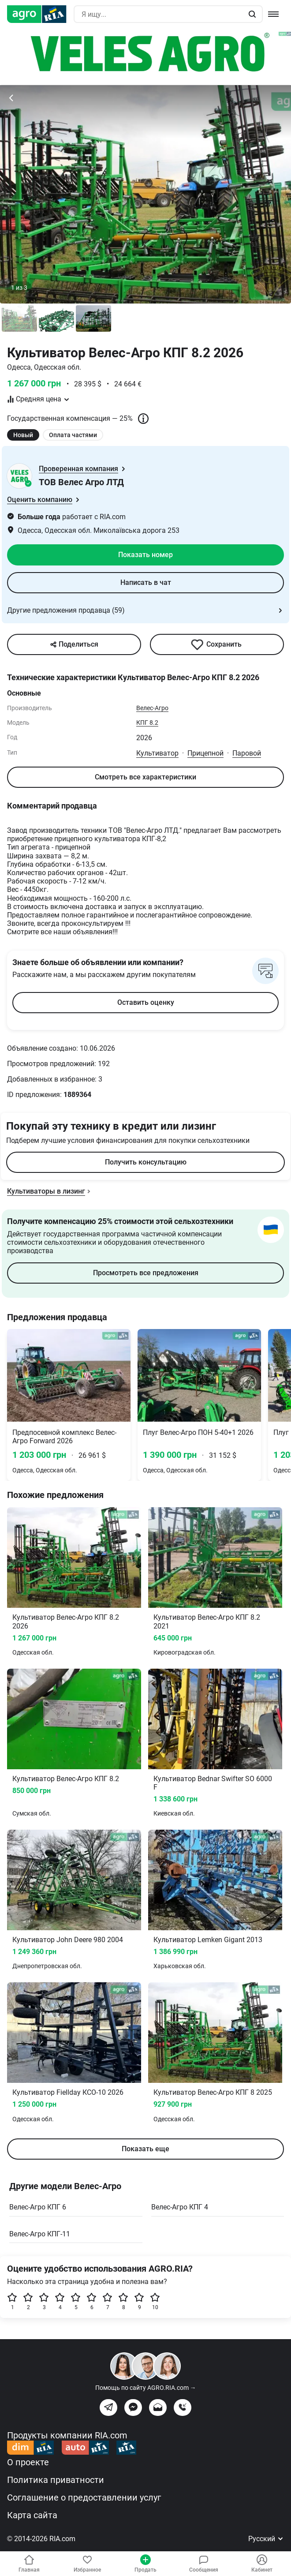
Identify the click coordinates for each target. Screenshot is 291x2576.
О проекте (28, 2462)
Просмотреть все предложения (145, 1273)
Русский (266, 2539)
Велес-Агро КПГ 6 (37, 2207)
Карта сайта (32, 2515)
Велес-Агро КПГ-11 (39, 2234)
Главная (29, 2563)
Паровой (246, 753)
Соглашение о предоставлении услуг (84, 2497)
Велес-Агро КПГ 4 (179, 2207)
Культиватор (157, 753)
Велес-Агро (152, 707)
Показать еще (145, 2149)
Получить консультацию (146, 1162)
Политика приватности (55, 2480)
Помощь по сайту (145, 2387)
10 (155, 2301)
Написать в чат (145, 582)
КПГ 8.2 (147, 722)
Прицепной (205, 753)
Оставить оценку (145, 1002)
